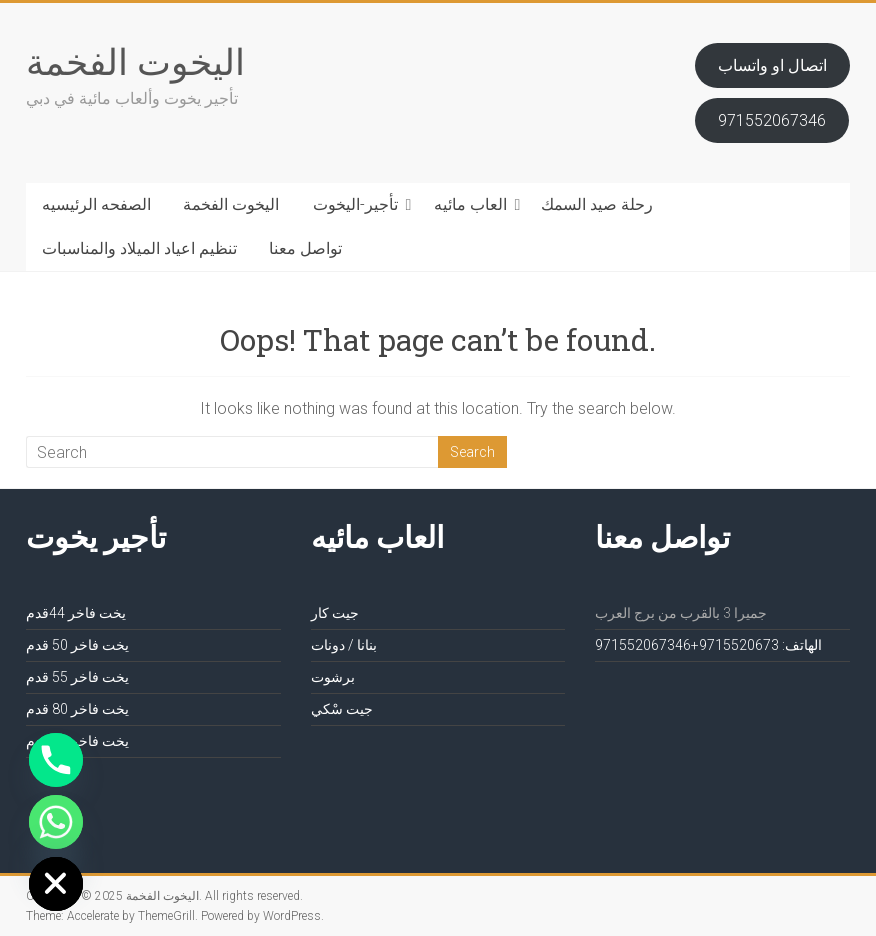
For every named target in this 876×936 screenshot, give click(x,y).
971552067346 (772, 120)
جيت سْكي (342, 709)
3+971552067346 (687, 645)
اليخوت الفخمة (135, 61)
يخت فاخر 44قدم (76, 613)
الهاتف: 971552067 (760, 645)
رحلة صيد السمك (597, 204)
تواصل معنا (305, 248)
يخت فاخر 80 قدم (77, 709)
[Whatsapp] (56, 822)
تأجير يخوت (96, 536)
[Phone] (56, 760)
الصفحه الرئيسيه (96, 204)
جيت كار (335, 613)
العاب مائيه (470, 204)
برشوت (333, 677)
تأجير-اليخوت (355, 204)
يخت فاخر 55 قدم (77, 677)
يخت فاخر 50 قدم (77, 645)
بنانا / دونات (344, 645)
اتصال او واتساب (772, 65)
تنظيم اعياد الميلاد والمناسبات (139, 248)
